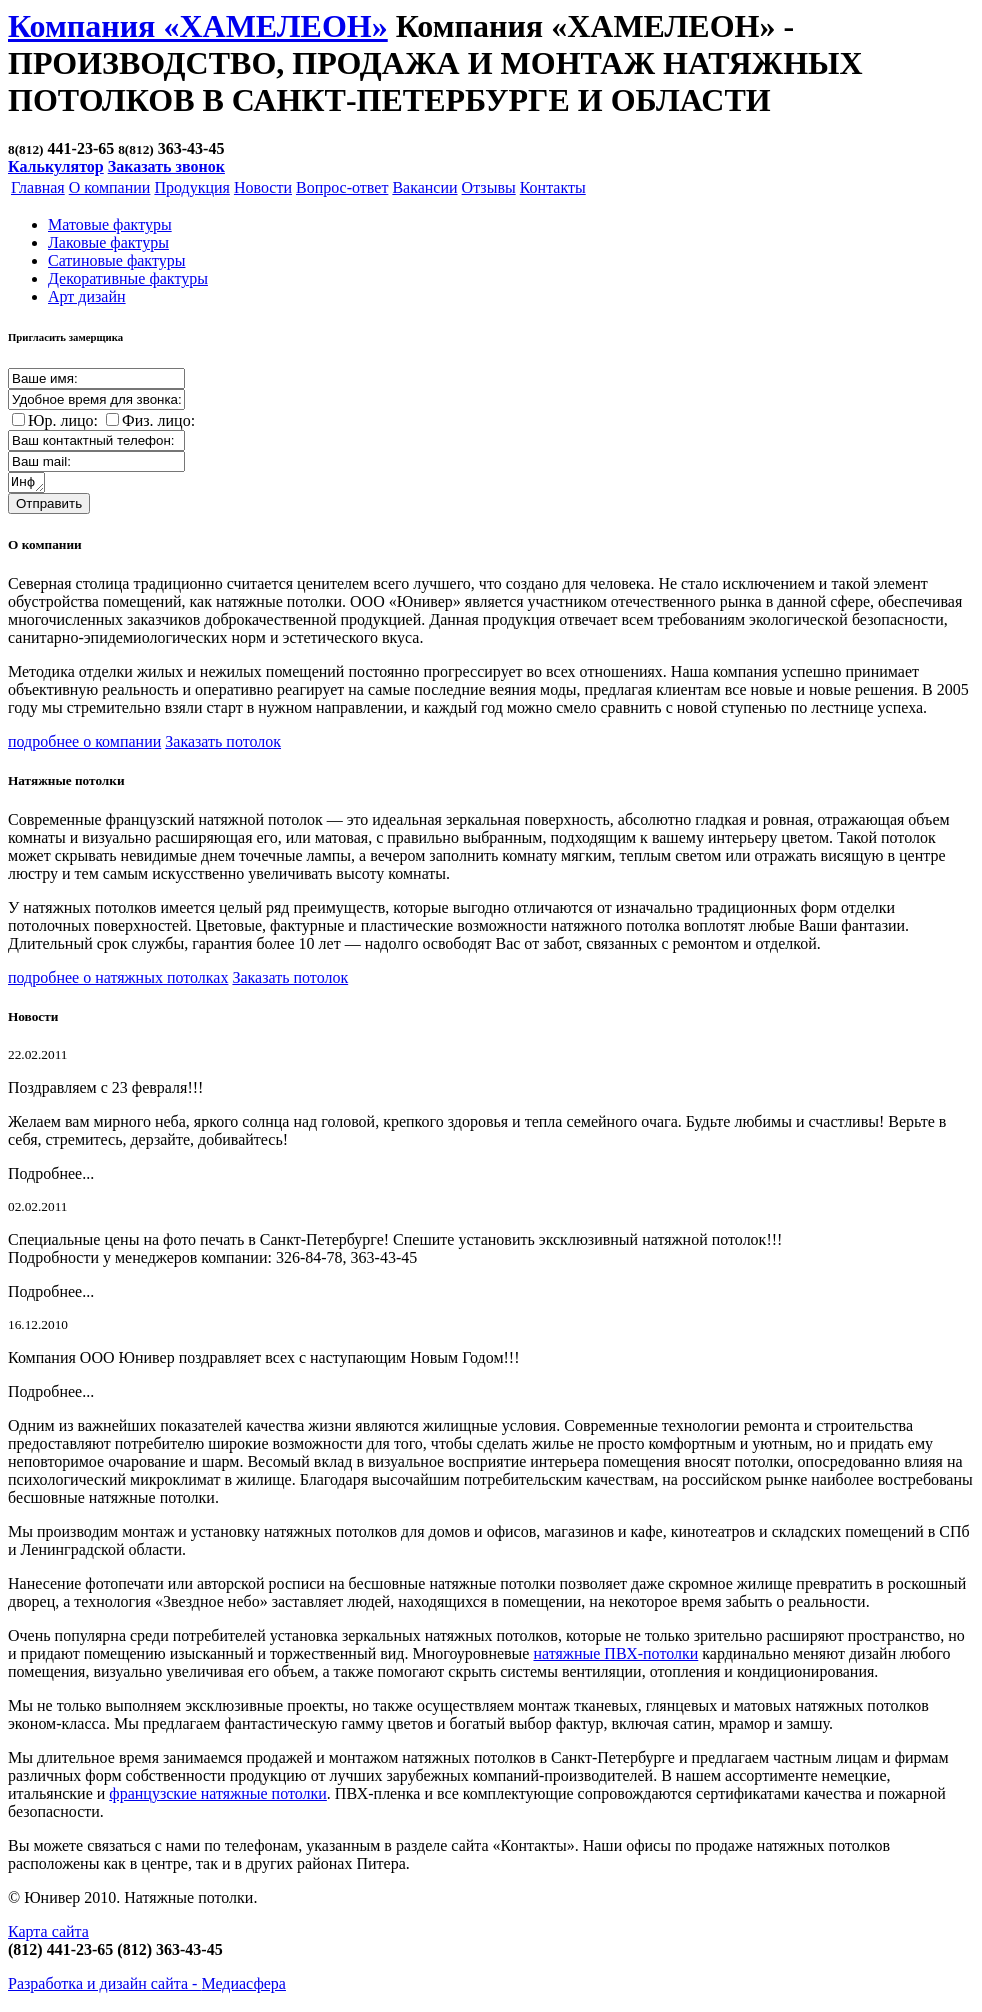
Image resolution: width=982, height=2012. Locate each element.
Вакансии (424, 187)
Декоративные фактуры (128, 278)
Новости (263, 187)
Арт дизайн (87, 296)
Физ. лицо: (158, 420)
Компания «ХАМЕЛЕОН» (198, 26)
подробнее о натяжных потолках (118, 980)
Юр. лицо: (63, 420)
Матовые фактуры (110, 224)
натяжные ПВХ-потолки (615, 1656)
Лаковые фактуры (108, 242)
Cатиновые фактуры (116, 260)
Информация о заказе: (27, 484)
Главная (38, 187)
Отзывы (489, 187)
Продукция (192, 187)
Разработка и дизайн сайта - (147, 1986)
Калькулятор (56, 166)
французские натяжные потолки (218, 1796)
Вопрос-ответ (342, 187)
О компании (110, 187)
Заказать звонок (166, 166)
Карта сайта (48, 1934)
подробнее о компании (84, 744)
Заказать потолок (223, 744)
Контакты (553, 187)
